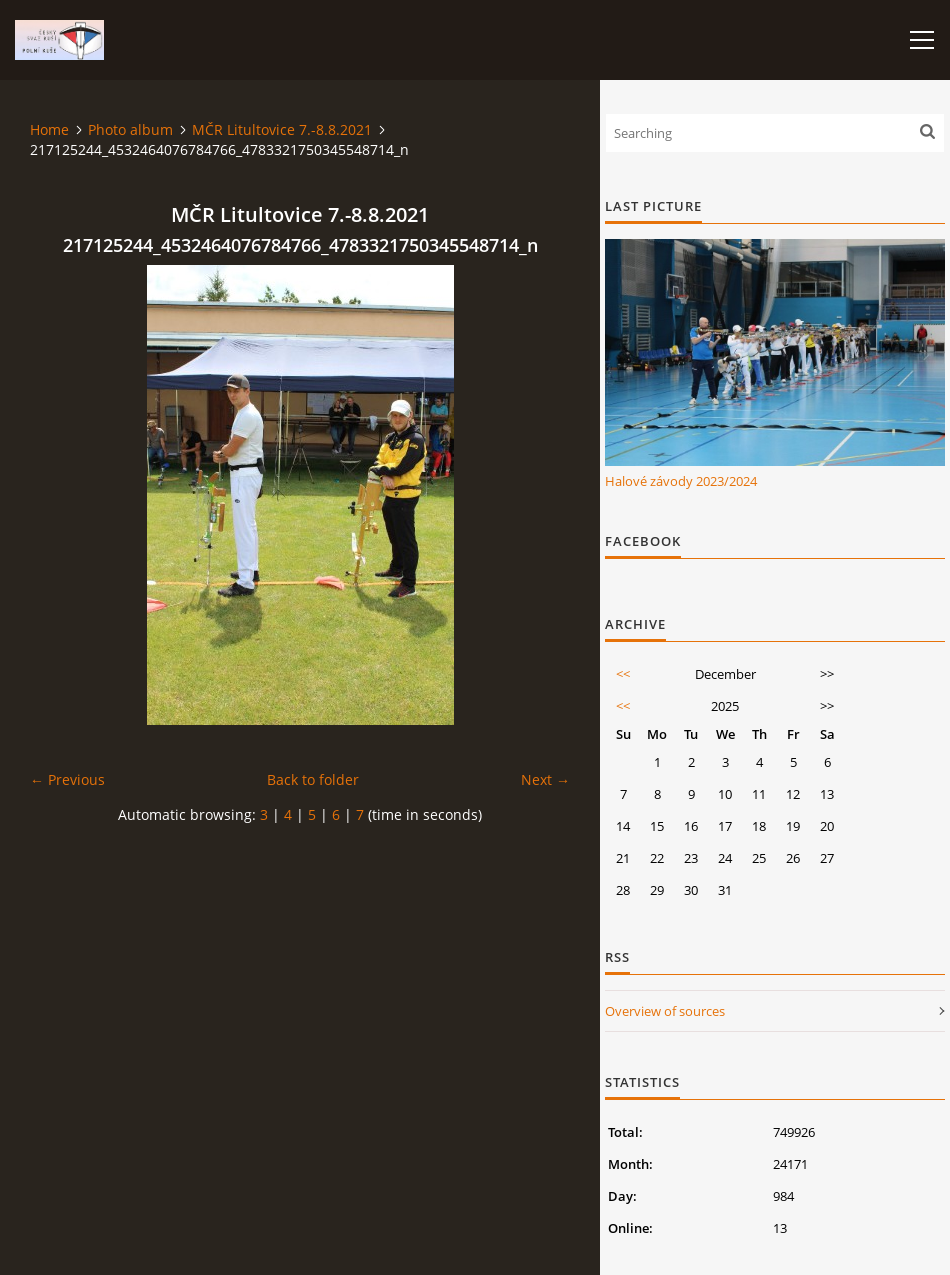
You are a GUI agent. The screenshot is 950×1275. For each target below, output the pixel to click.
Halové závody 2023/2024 (681, 481)
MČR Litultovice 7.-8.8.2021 (282, 129)
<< (623, 674)
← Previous (67, 779)
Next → (545, 779)
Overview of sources (665, 1011)
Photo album (130, 129)
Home (49, 129)
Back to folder (313, 779)
